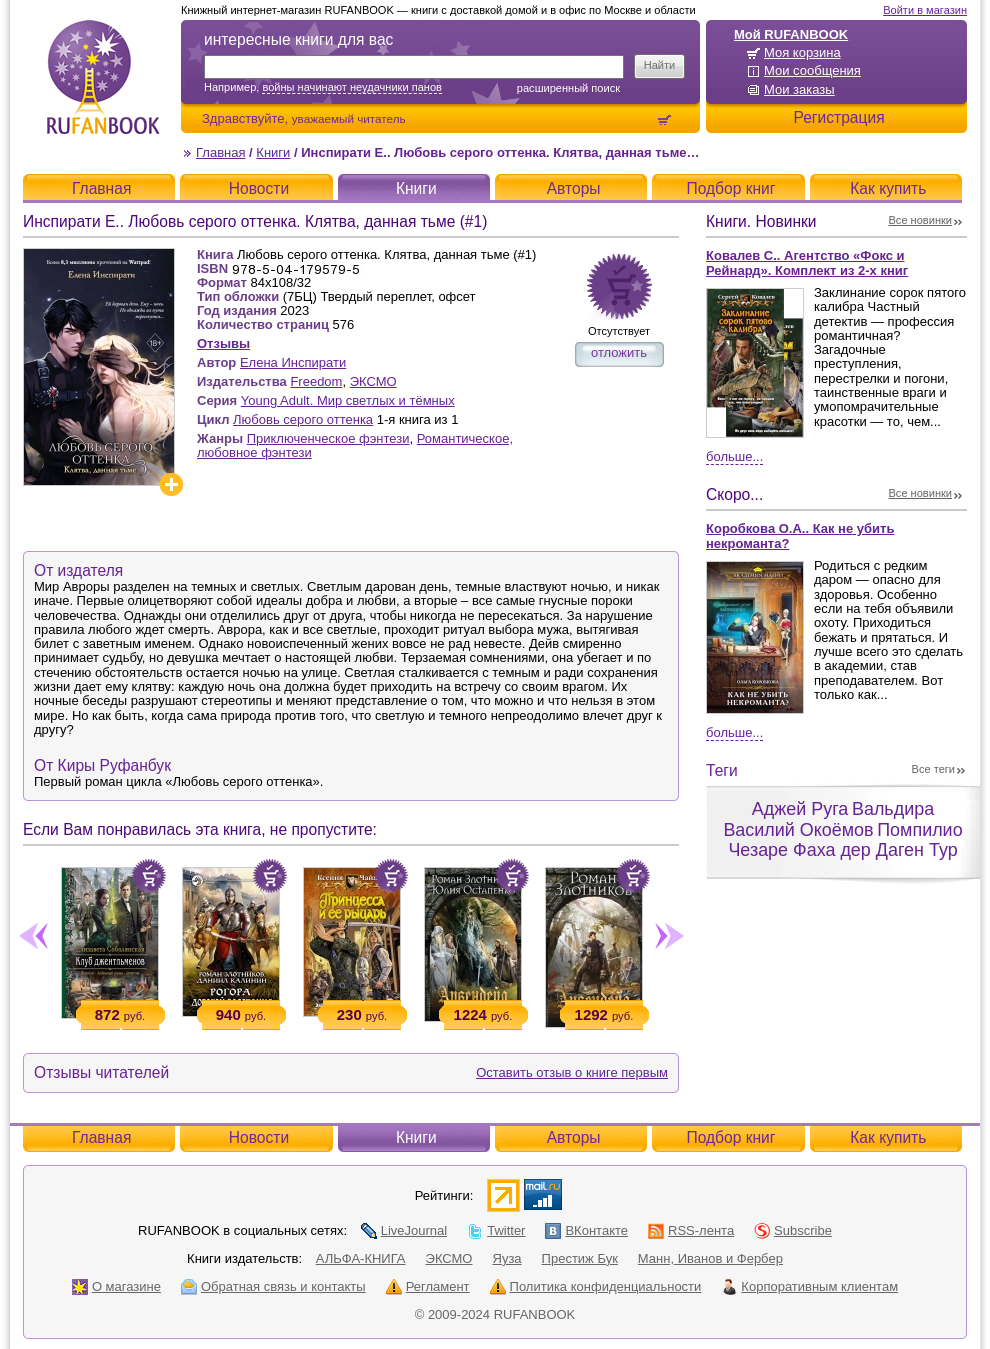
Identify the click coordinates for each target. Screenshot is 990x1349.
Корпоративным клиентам (809, 1286)
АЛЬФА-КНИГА (361, 1258)
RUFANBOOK (103, 77)
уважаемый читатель (349, 118)
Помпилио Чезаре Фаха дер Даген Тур (845, 840)
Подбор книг (730, 188)
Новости (259, 188)
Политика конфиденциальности (596, 1286)
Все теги (933, 769)
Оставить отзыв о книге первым (572, 1072)
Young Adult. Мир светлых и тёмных (348, 400)
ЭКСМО (373, 381)
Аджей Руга (800, 809)
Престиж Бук (580, 1258)
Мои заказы (799, 89)
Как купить (888, 188)
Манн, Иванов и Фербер (710, 1258)
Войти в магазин (925, 10)
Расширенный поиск (568, 88)
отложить (619, 352)
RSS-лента (691, 1230)
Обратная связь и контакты (273, 1286)
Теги (722, 770)
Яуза (507, 1258)
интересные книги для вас (298, 39)
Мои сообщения (812, 70)
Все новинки (921, 220)
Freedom (316, 381)
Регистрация (838, 117)
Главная (220, 152)
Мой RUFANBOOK (791, 34)
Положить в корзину (149, 876)
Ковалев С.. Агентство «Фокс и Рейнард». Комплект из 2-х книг (807, 263)
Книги (273, 152)
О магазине (116, 1286)
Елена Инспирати (293, 362)
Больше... (734, 456)
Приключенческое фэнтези (328, 438)
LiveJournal (404, 1230)
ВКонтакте (586, 1230)
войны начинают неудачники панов (351, 87)
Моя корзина (802, 52)
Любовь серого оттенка (303, 419)
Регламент (428, 1286)
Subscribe (793, 1230)
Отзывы (223, 343)
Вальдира (893, 809)
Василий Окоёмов (798, 830)
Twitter (496, 1230)
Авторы (574, 188)
